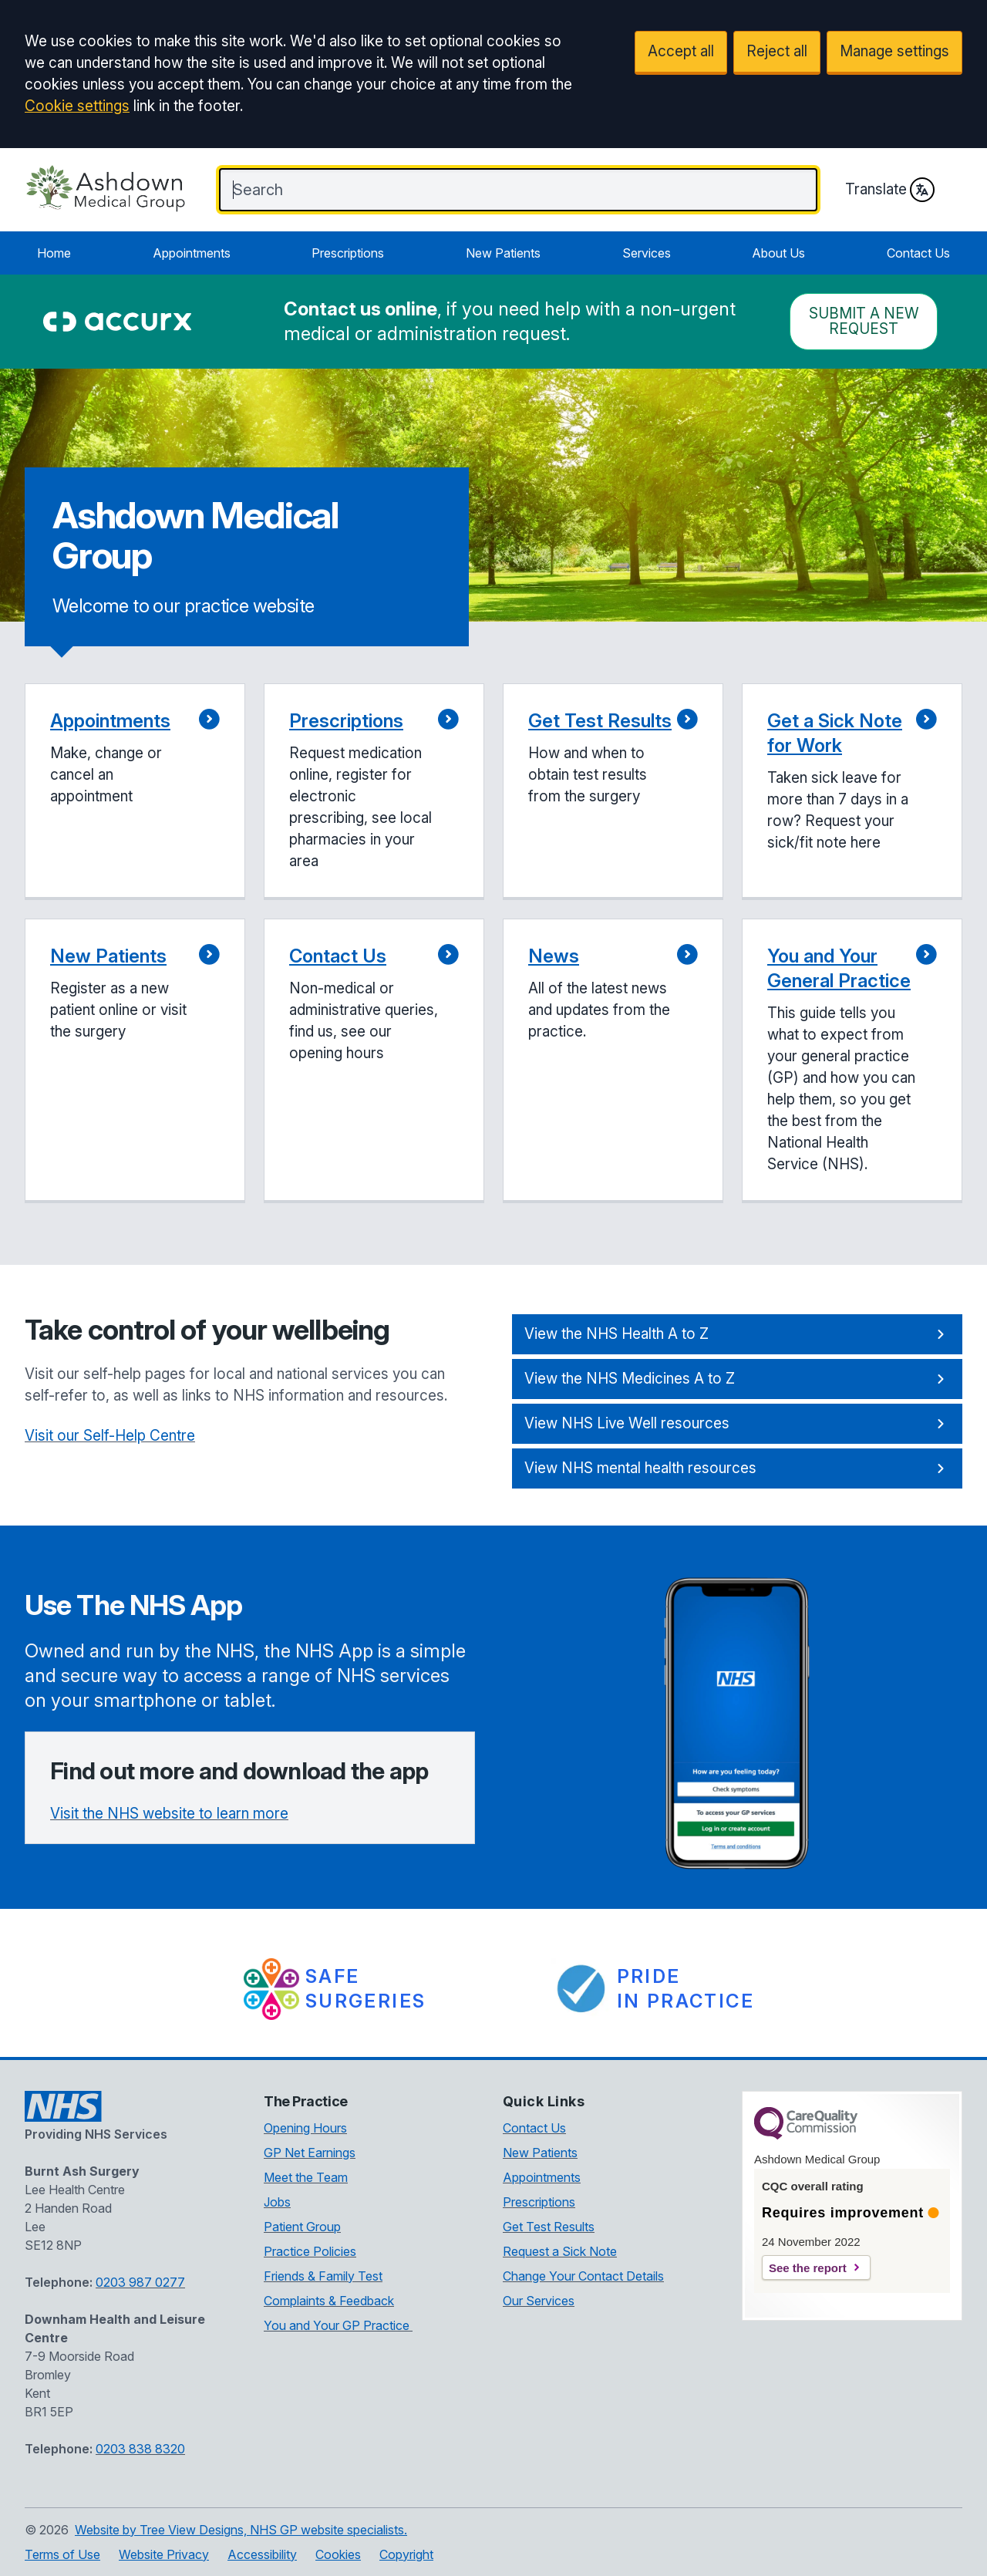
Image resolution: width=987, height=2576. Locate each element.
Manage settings (894, 51)
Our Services (538, 2300)
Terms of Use (62, 2554)
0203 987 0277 (140, 2282)
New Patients (503, 253)
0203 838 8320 (140, 2448)
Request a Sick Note (560, 2251)
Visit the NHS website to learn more (169, 1813)
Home (54, 253)
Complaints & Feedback (329, 2300)
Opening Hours (305, 2128)
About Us (778, 253)
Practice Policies (310, 2251)
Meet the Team (306, 2177)
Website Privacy (164, 2554)
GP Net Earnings (309, 2152)
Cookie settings (77, 106)
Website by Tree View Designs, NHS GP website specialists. (241, 2529)
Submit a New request (864, 321)
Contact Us (918, 253)
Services (646, 253)
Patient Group (302, 2226)
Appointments (192, 253)
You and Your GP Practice (338, 2325)
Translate (890, 189)
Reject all (776, 51)
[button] (135, 791)
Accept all (681, 51)
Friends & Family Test (323, 2276)
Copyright (406, 2554)
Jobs (277, 2202)
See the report (808, 2267)
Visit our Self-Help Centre (110, 1436)
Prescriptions (348, 253)
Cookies (338, 2554)
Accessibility (262, 2554)
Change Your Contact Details (583, 2276)
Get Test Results (549, 2226)
